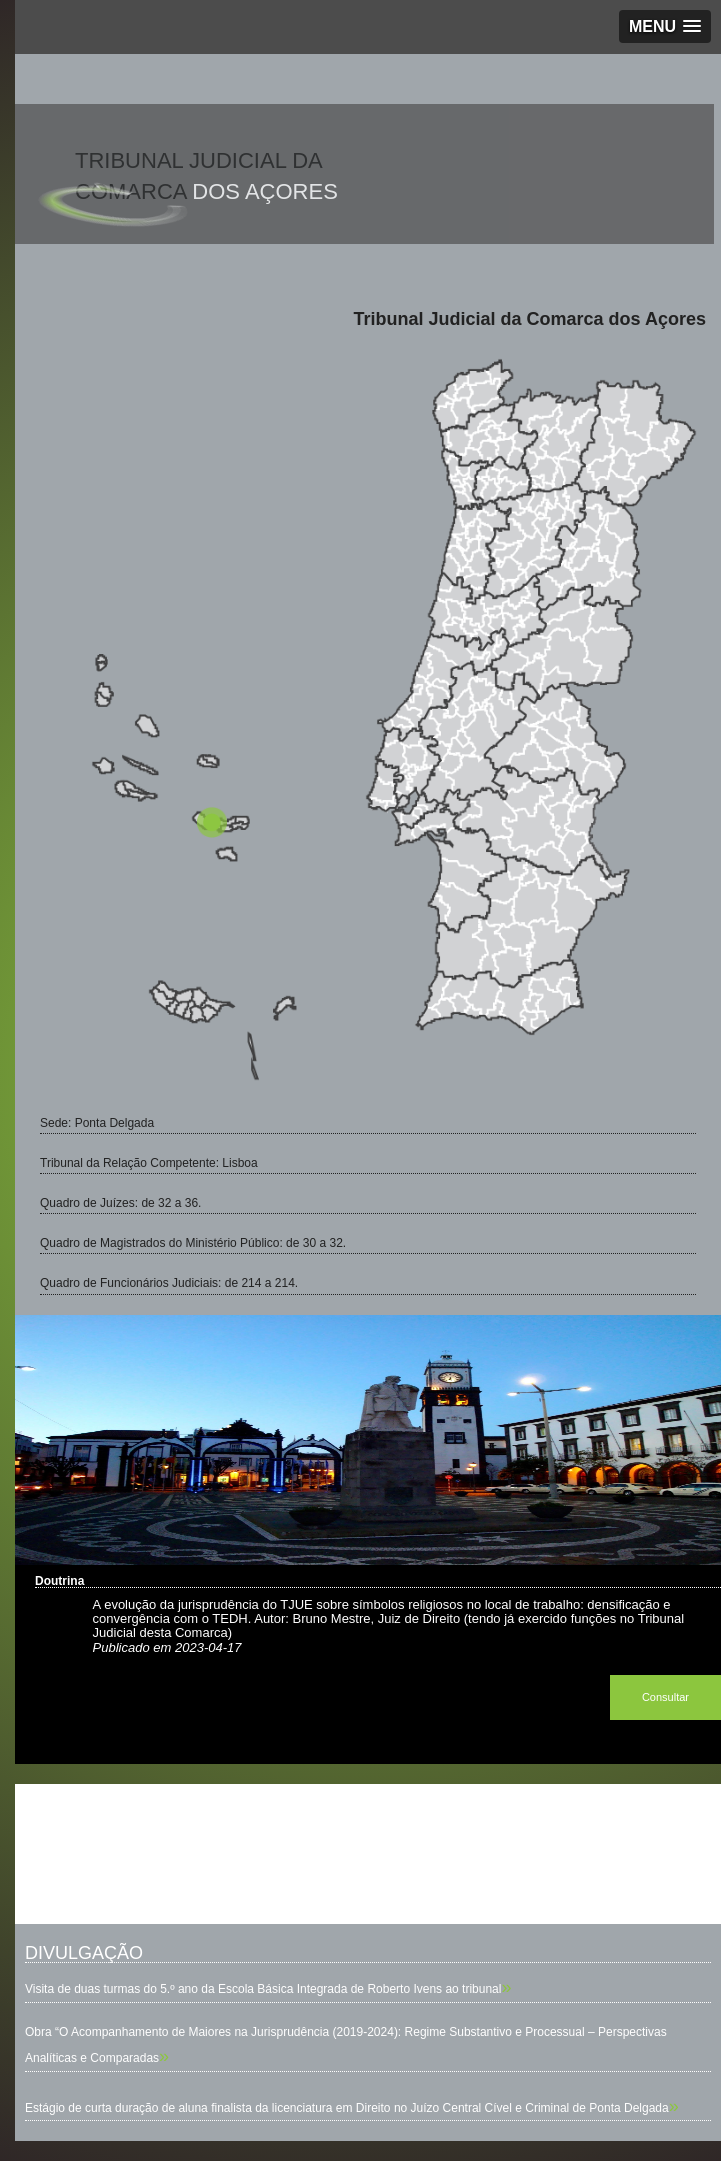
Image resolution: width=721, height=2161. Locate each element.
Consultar (665, 1697)
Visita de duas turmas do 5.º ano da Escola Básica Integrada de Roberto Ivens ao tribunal (263, 1989)
